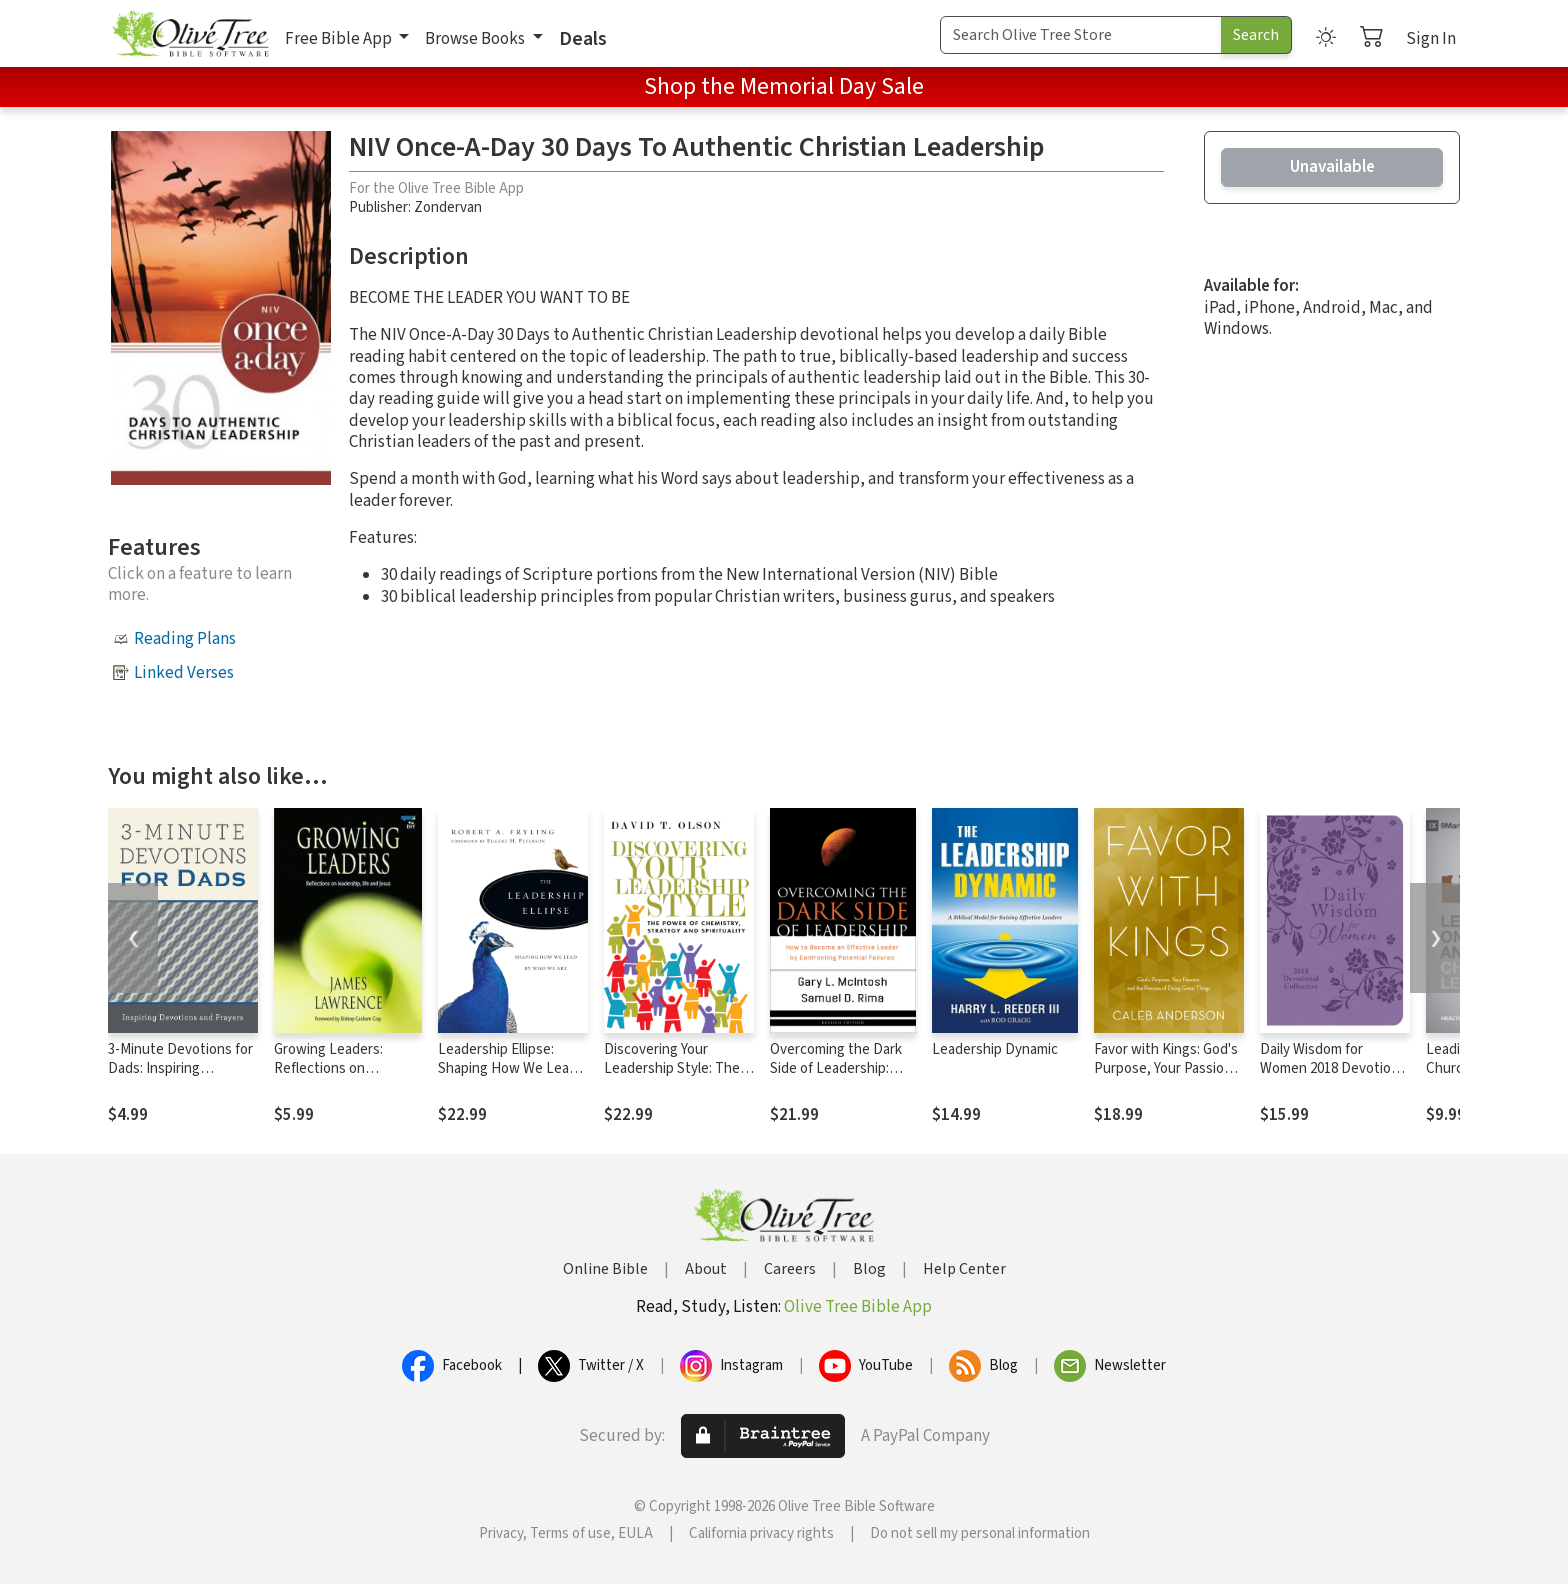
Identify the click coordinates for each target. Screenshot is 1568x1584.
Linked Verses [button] (184, 673)
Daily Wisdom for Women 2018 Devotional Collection (1334, 1068)
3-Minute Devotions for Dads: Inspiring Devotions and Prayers (180, 1068)
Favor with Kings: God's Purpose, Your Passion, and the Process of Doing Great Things (1166, 1078)
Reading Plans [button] (185, 639)
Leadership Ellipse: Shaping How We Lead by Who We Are (507, 1068)
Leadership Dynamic (995, 1049)
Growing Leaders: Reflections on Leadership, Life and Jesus (337, 1078)
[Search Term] (1081, 35)
